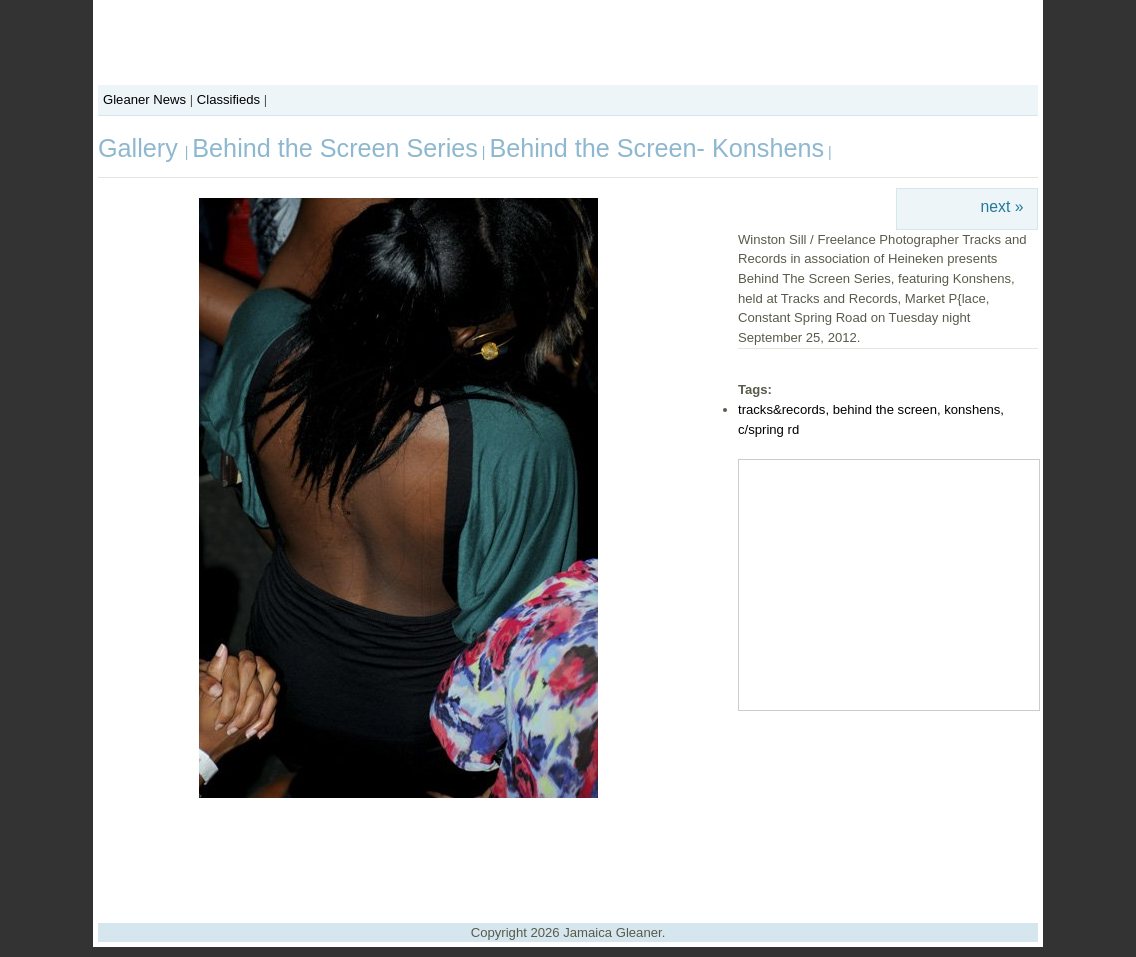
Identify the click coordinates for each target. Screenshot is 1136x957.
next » (1002, 206)
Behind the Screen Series (335, 148)
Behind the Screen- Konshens (656, 148)
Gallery (141, 148)
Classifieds (228, 99)
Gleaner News (144, 99)
